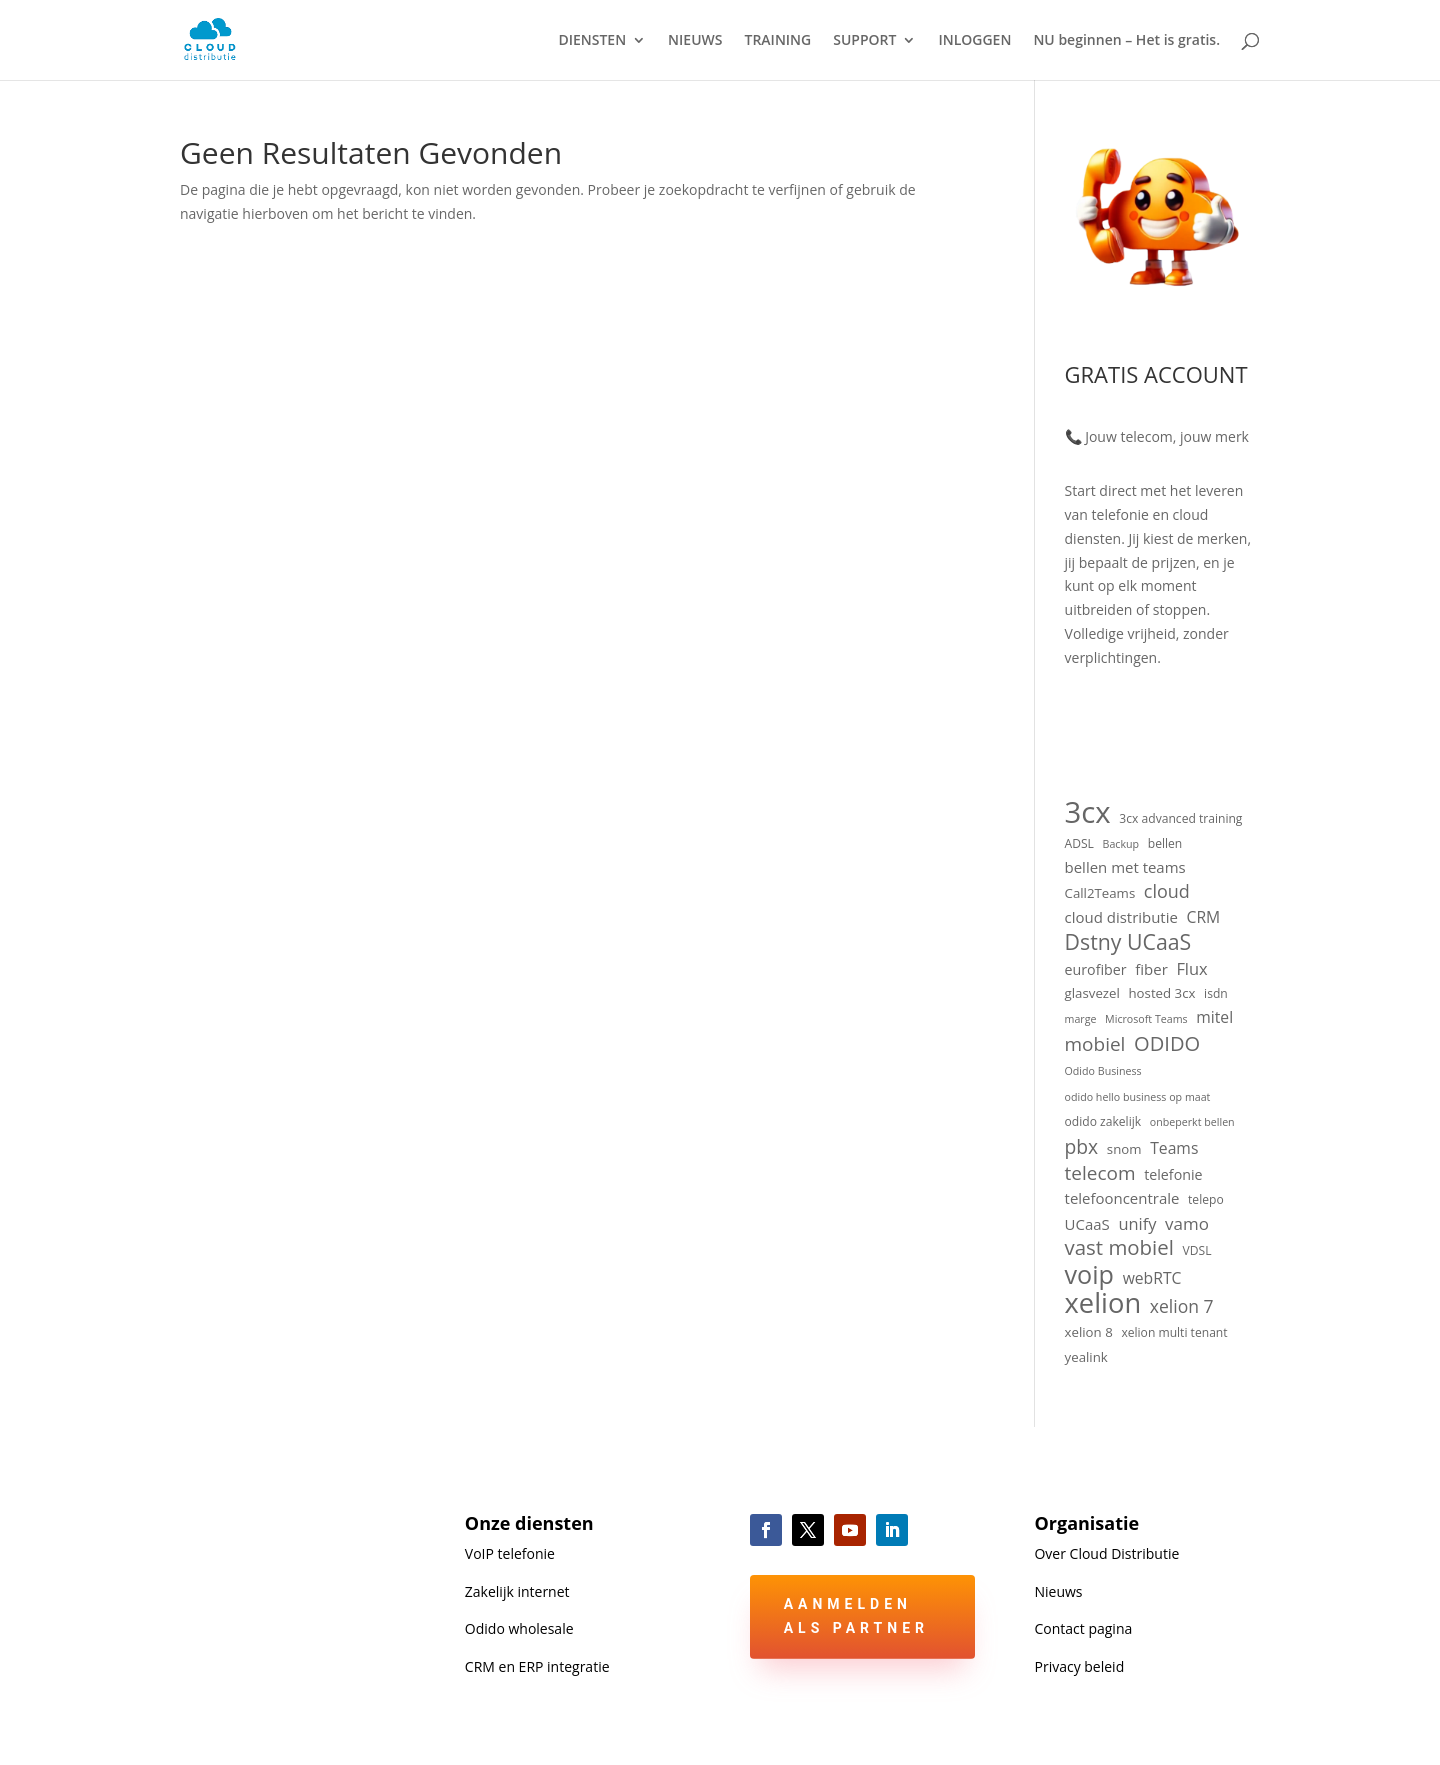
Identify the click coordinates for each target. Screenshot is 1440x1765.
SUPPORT (864, 41)
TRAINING (778, 41)
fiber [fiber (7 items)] (1151, 969)
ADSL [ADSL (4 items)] (1079, 843)
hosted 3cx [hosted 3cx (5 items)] (1161, 993)
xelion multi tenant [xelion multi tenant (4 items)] (1174, 1332)
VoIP (510, 1553)
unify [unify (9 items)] (1137, 1223)
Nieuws (1058, 1591)
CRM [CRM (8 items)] (1204, 917)
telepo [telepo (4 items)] (1206, 1199)
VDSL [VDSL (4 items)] (1197, 1250)
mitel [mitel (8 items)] (1214, 1017)
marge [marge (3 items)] (1081, 1019)
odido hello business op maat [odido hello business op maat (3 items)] (1138, 1097)
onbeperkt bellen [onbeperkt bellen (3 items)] (1192, 1122)
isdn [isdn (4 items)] (1216, 993)
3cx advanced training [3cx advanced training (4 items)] (1180, 818)
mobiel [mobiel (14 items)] (1095, 1045)
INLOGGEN (974, 41)
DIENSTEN (592, 41)
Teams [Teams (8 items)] (1174, 1148)
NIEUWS (695, 41)
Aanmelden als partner (856, 1616)
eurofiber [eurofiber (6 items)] (1096, 969)
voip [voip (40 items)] (1089, 1275)
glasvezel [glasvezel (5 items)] (1092, 993)
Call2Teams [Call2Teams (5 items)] (1100, 893)
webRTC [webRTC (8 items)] (1152, 1278)
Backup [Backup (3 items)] (1121, 844)
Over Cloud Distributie (1106, 1553)
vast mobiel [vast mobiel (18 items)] (1119, 1248)
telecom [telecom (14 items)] (1100, 1174)
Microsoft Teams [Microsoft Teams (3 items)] (1146, 1019)
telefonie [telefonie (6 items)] (1173, 1174)
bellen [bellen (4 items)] (1165, 843)
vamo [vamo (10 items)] (1187, 1223)
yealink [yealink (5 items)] (1086, 1357)
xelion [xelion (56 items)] (1103, 1303)
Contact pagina (1083, 1628)
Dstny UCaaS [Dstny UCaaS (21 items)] (1128, 942)
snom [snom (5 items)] (1124, 1149)
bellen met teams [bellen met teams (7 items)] (1125, 867)
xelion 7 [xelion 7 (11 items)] (1182, 1306)
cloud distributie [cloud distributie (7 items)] (1121, 917)
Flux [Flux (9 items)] (1191, 968)
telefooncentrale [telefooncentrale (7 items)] (1122, 1198)
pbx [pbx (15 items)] (1082, 1147)
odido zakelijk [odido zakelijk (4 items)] (1103, 1121)
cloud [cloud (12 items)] (1167, 891)
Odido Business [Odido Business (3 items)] (1103, 1071)
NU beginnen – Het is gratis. (1126, 41)
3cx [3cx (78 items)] (1088, 813)
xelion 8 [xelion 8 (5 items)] (1089, 1332)
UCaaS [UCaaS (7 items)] (1087, 1224)
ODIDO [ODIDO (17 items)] (1167, 1044)
